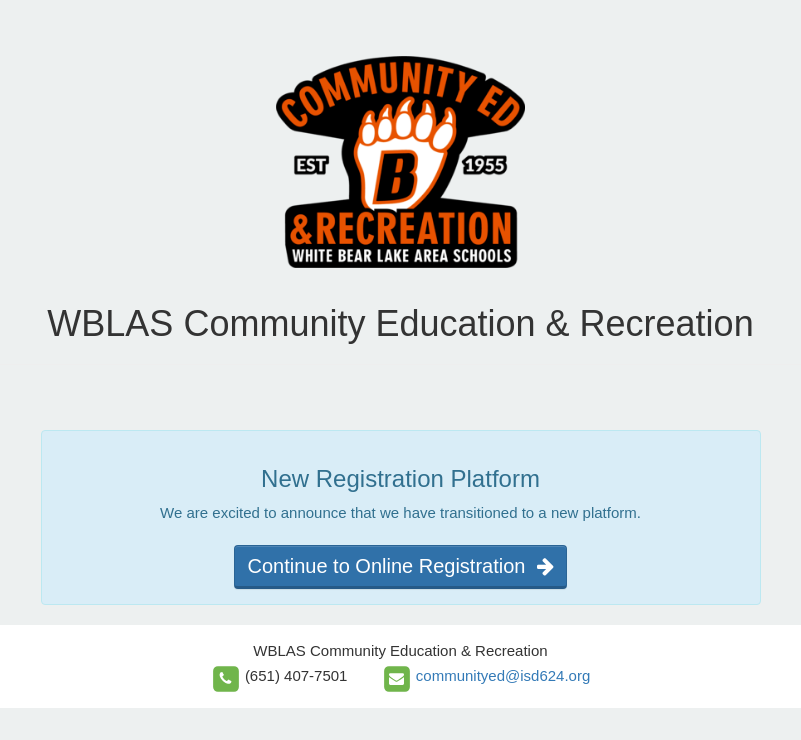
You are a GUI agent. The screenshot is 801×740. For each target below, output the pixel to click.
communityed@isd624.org (503, 675)
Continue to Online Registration (400, 566)
